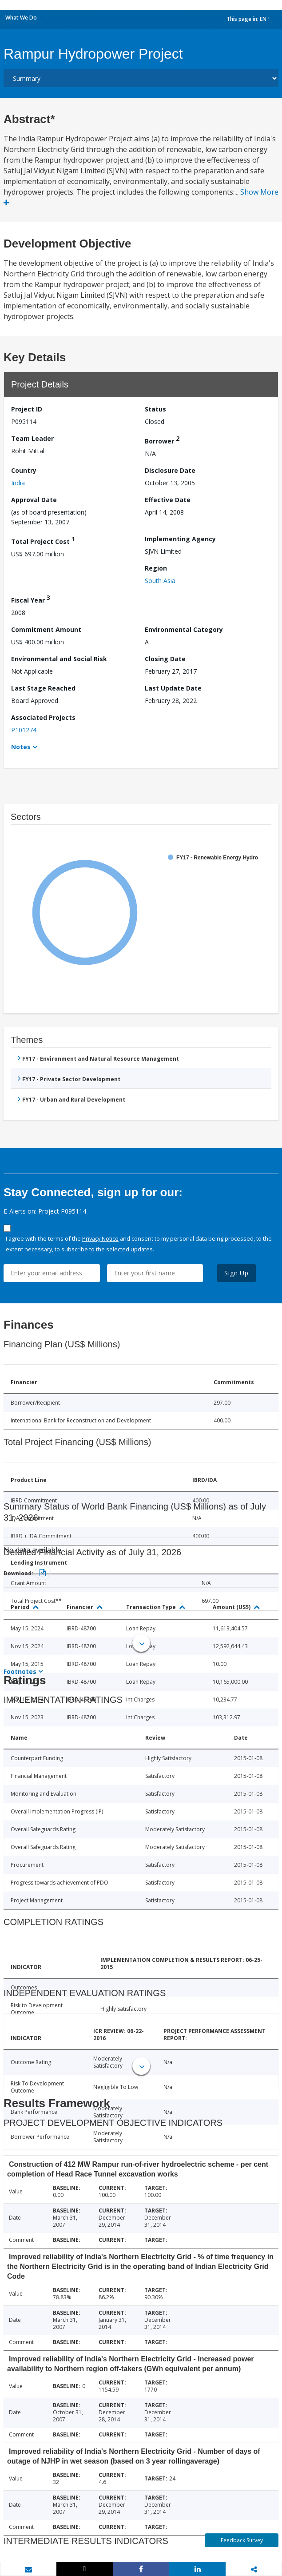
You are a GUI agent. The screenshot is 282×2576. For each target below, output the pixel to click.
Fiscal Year (30, 598)
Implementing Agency (180, 539)
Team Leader (32, 438)
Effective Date (168, 499)
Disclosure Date (170, 470)
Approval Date (34, 499)
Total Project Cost (43, 540)
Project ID (26, 409)
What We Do (21, 17)
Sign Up (236, 1273)
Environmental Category (184, 629)
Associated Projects (43, 717)
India (18, 483)
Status (155, 409)
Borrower (162, 439)
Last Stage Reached (43, 688)
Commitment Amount (46, 629)
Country (23, 470)
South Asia (160, 580)
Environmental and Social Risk (59, 659)
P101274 (23, 730)
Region (156, 568)
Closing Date (165, 659)
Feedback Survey (242, 2540)
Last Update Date (173, 688)
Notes (21, 747)
